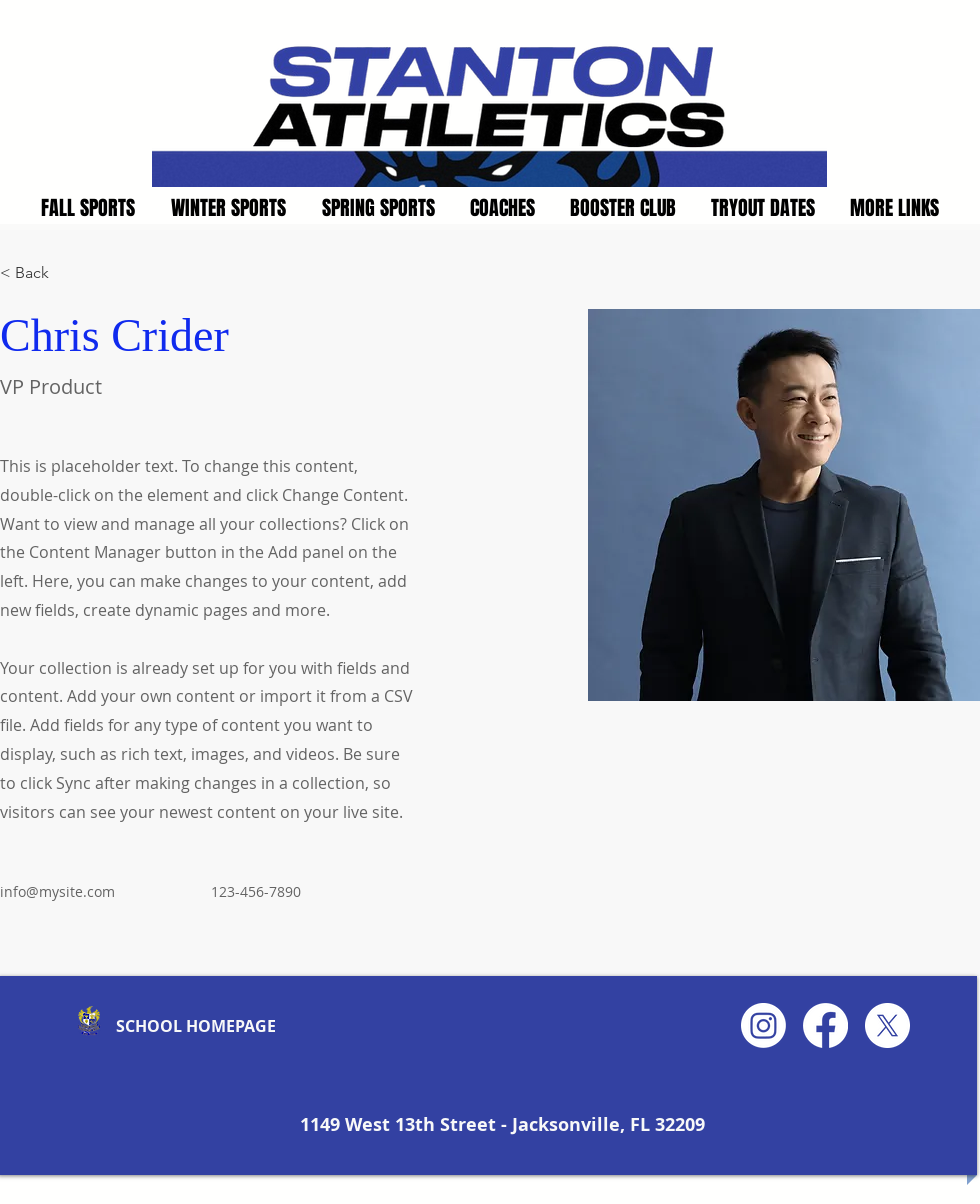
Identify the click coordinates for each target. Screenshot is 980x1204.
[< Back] (39, 273)
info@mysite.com (57, 891)
